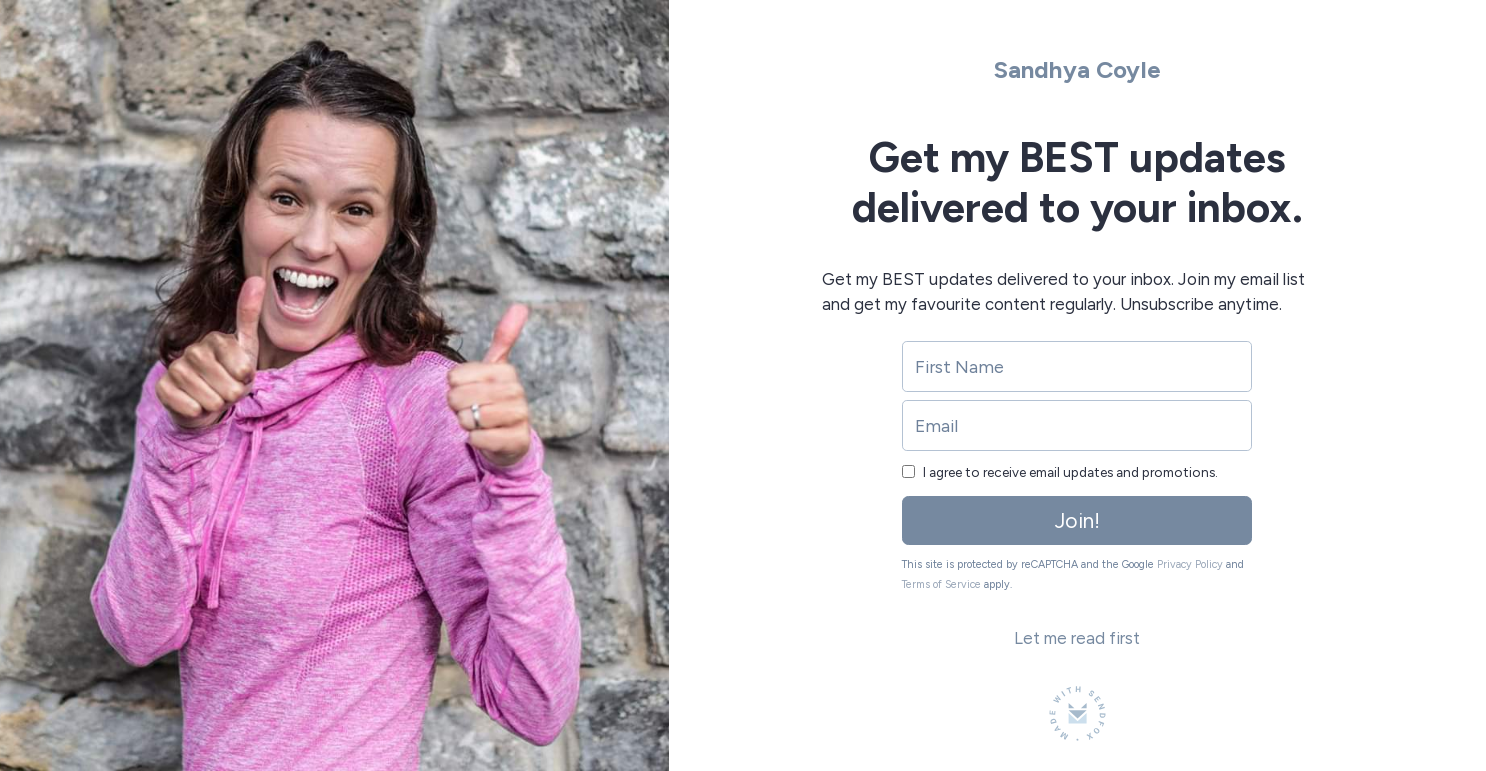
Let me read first (1077, 638)
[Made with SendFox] (1077, 713)
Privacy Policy (1190, 564)
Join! (1077, 520)
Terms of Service (941, 584)
